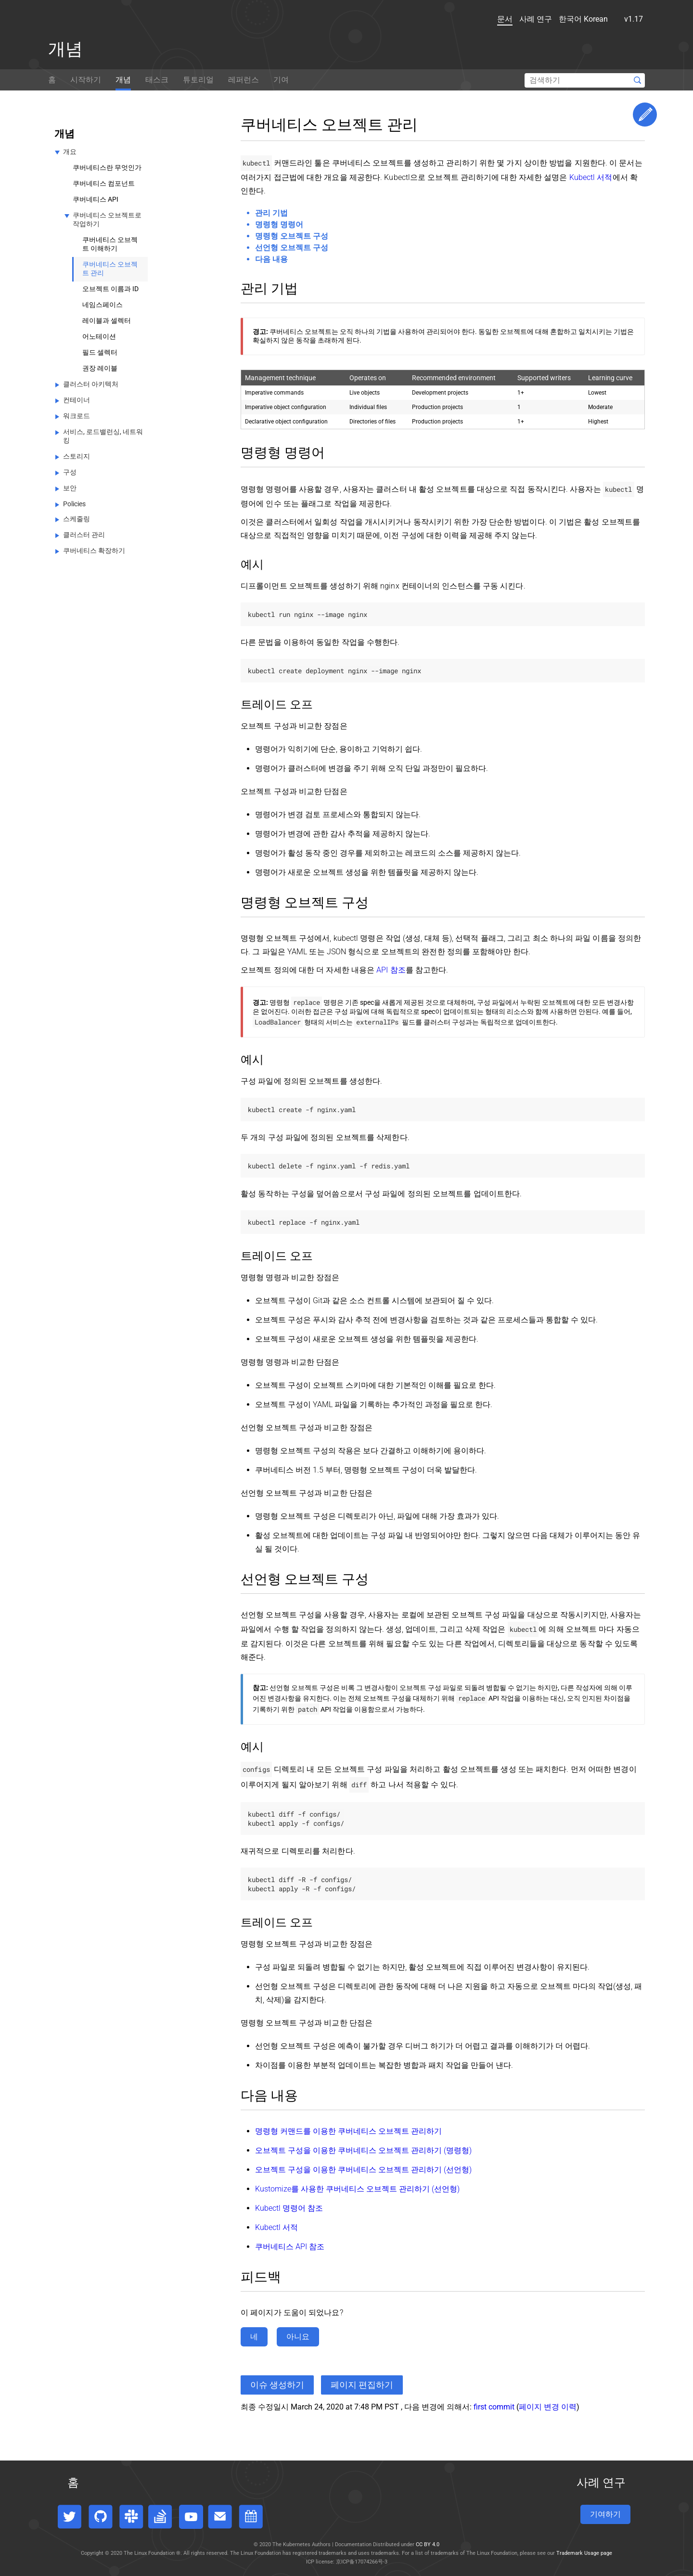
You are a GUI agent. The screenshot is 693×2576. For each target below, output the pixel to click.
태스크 (156, 79)
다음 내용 (271, 259)
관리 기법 (271, 213)
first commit (494, 2406)
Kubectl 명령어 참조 (289, 2208)
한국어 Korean (573, 19)
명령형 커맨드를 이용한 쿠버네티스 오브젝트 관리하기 (348, 2131)
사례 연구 (521, 19)
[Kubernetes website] (91, 21)
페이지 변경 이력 (548, 2406)
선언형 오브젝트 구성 (291, 247)
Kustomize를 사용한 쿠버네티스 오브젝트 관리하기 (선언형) (357, 2188)
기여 (281, 79)
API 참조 (391, 969)
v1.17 (624, 19)
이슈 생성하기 (277, 2385)
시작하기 (85, 79)
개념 (123, 79)
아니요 (297, 2336)
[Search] (585, 80)
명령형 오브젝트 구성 (291, 236)
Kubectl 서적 (591, 177)
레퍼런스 (243, 79)
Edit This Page (645, 115)
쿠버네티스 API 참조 (289, 2246)
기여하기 (605, 2514)
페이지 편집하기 (362, 2385)
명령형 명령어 (279, 224)
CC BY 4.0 (427, 2544)
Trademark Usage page (584, 2553)
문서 (490, 19)
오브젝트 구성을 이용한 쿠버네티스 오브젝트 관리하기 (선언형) (363, 2169)
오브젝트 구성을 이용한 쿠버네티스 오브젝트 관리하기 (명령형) (363, 2150)
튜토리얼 (198, 79)
